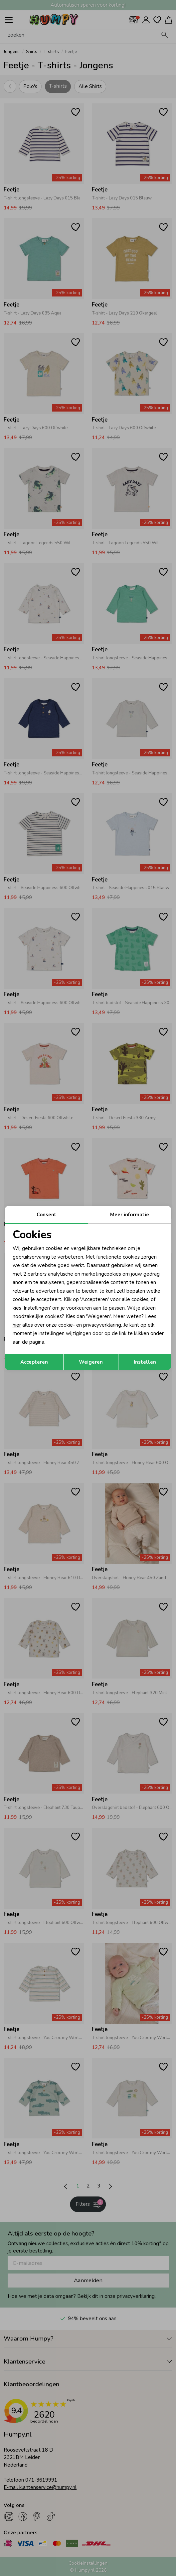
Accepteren (34, 1362)
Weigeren (91, 1362)
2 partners (35, 1274)
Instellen (145, 1362)
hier (17, 1325)
